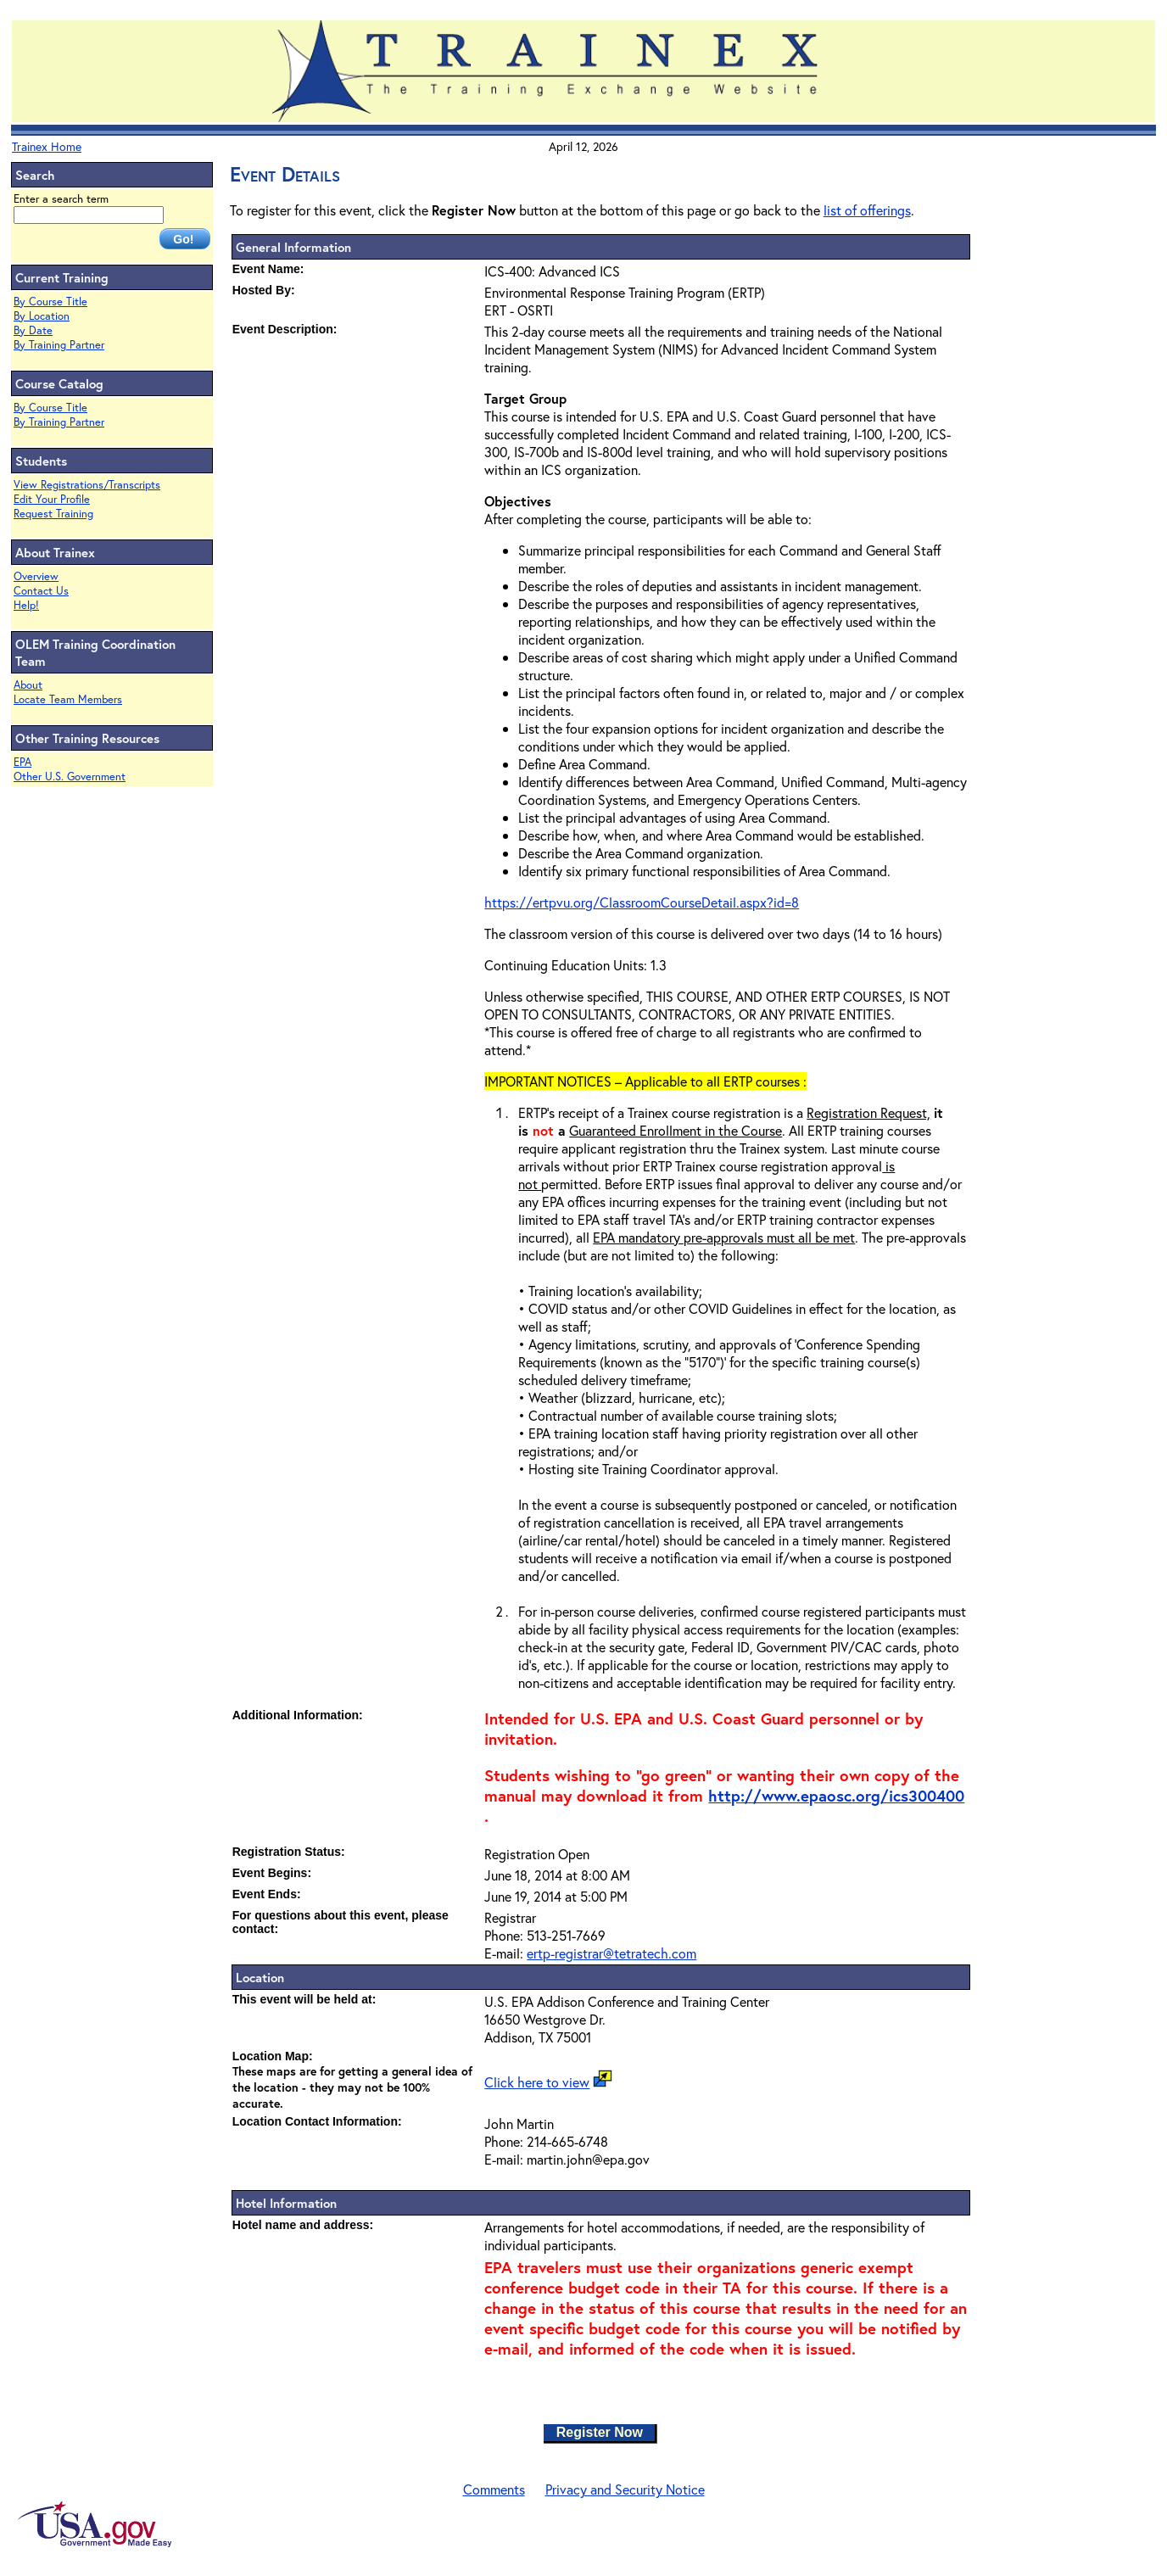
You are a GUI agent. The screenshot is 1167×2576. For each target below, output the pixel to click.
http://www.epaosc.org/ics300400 (836, 1795)
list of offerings (867, 210)
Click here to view (536, 2082)
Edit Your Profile (52, 499)
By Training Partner (59, 345)
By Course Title (50, 301)
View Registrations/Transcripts (87, 485)
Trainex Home (46, 146)
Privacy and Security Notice (625, 2489)
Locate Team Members (68, 699)
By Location (42, 316)
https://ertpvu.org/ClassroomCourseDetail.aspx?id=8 (641, 902)
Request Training (53, 513)
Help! (26, 605)
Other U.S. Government (70, 776)
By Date (33, 330)
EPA (22, 762)
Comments (494, 2489)
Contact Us (41, 591)
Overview (36, 576)
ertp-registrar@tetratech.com (611, 1953)
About (28, 685)
